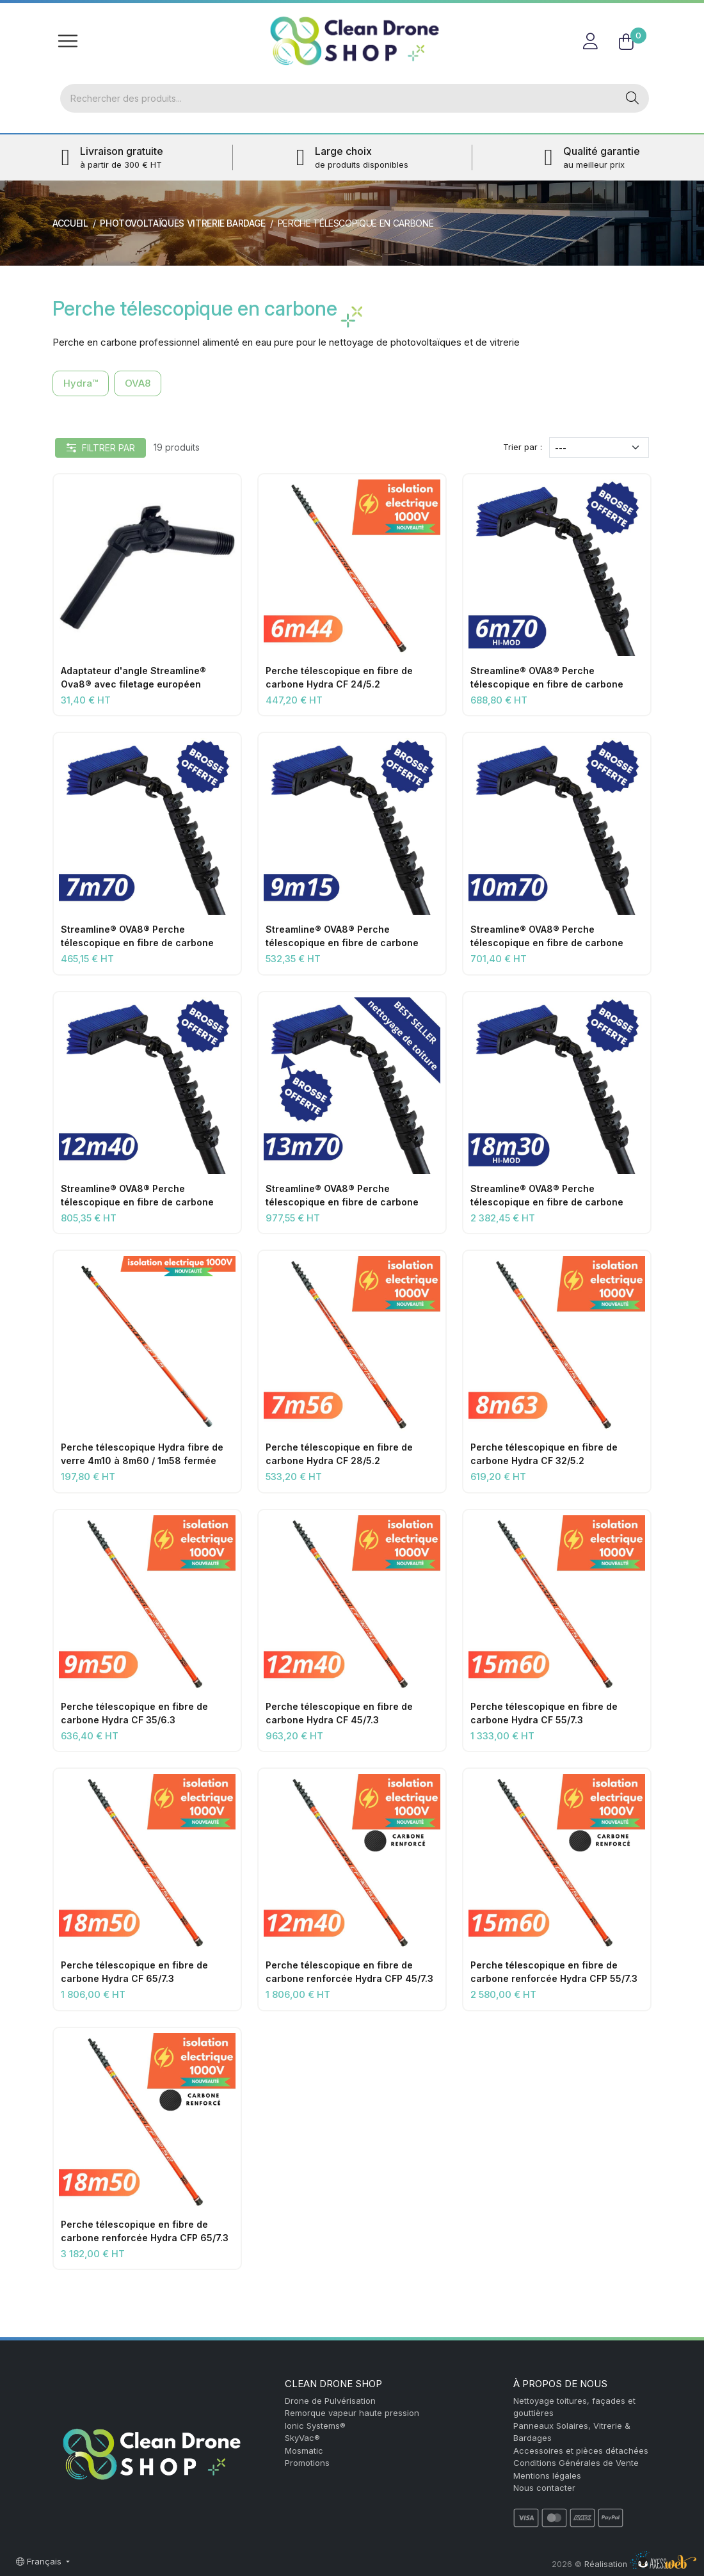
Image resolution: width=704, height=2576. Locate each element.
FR (636, 15)
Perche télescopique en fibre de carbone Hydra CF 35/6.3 (134, 1713)
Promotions (307, 2463)
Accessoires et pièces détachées (580, 2450)
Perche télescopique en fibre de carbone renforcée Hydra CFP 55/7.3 (553, 1972)
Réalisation (640, 2564)
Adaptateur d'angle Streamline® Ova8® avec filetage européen (133, 677)
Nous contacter (544, 2488)
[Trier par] (599, 448)
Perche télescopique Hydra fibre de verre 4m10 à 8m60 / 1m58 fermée (142, 1454)
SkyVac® (302, 2438)
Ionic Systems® (315, 2425)
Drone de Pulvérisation (330, 2400)
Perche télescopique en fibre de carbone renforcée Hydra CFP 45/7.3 (349, 1972)
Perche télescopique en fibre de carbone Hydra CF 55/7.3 (544, 1713)
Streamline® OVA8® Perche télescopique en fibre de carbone (546, 677)
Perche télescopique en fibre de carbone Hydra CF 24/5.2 (339, 677)
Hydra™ (80, 383)
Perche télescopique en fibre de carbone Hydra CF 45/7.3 (339, 1713)
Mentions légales (547, 2475)
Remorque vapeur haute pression (352, 2413)
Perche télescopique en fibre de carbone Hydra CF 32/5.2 (544, 1454)
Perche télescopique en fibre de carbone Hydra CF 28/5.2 (339, 1454)
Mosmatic (304, 2450)
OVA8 (137, 383)
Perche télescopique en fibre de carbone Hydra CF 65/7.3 (134, 1972)
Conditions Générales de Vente (576, 2463)
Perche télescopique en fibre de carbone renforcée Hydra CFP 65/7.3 (144, 2231)
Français (40, 2561)
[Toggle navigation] (68, 41)
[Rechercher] (338, 98)
